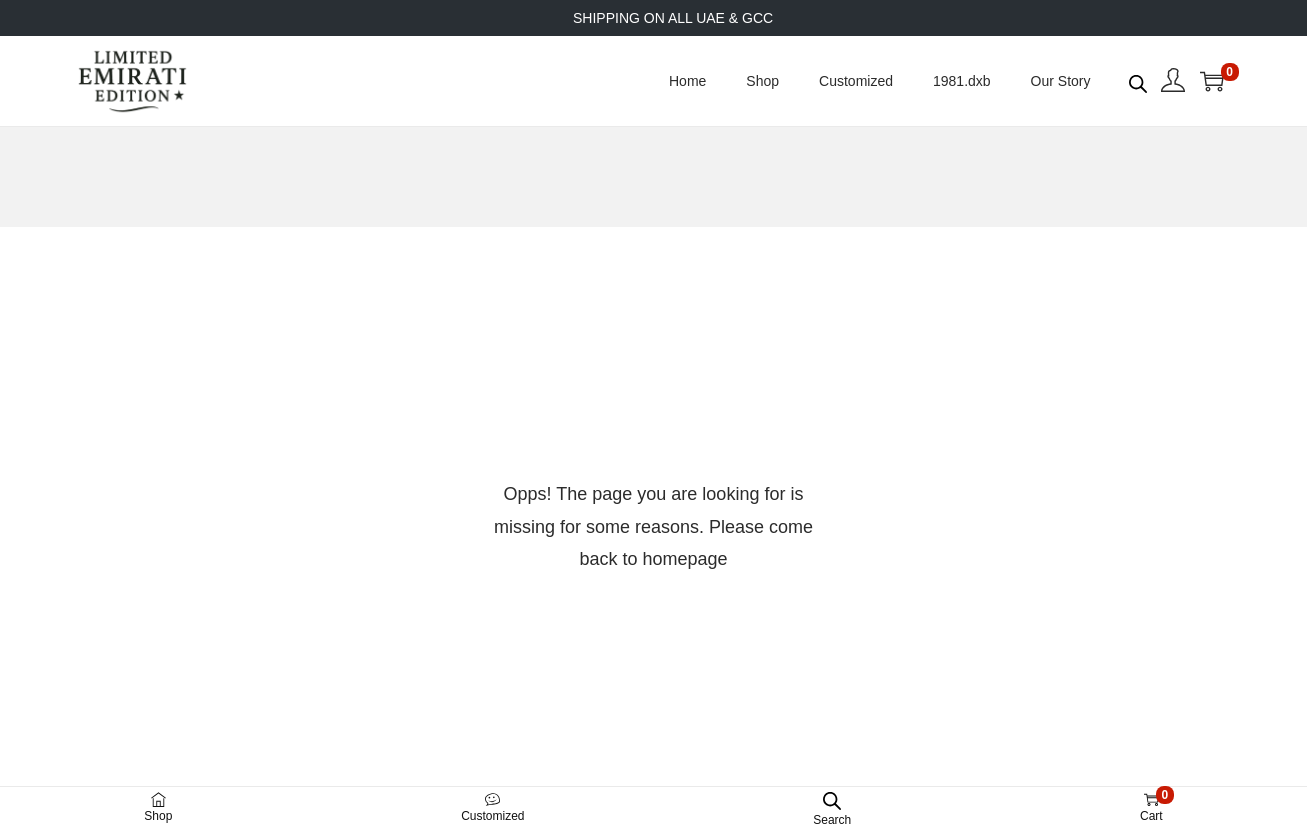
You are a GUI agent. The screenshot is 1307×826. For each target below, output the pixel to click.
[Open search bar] (1138, 80)
